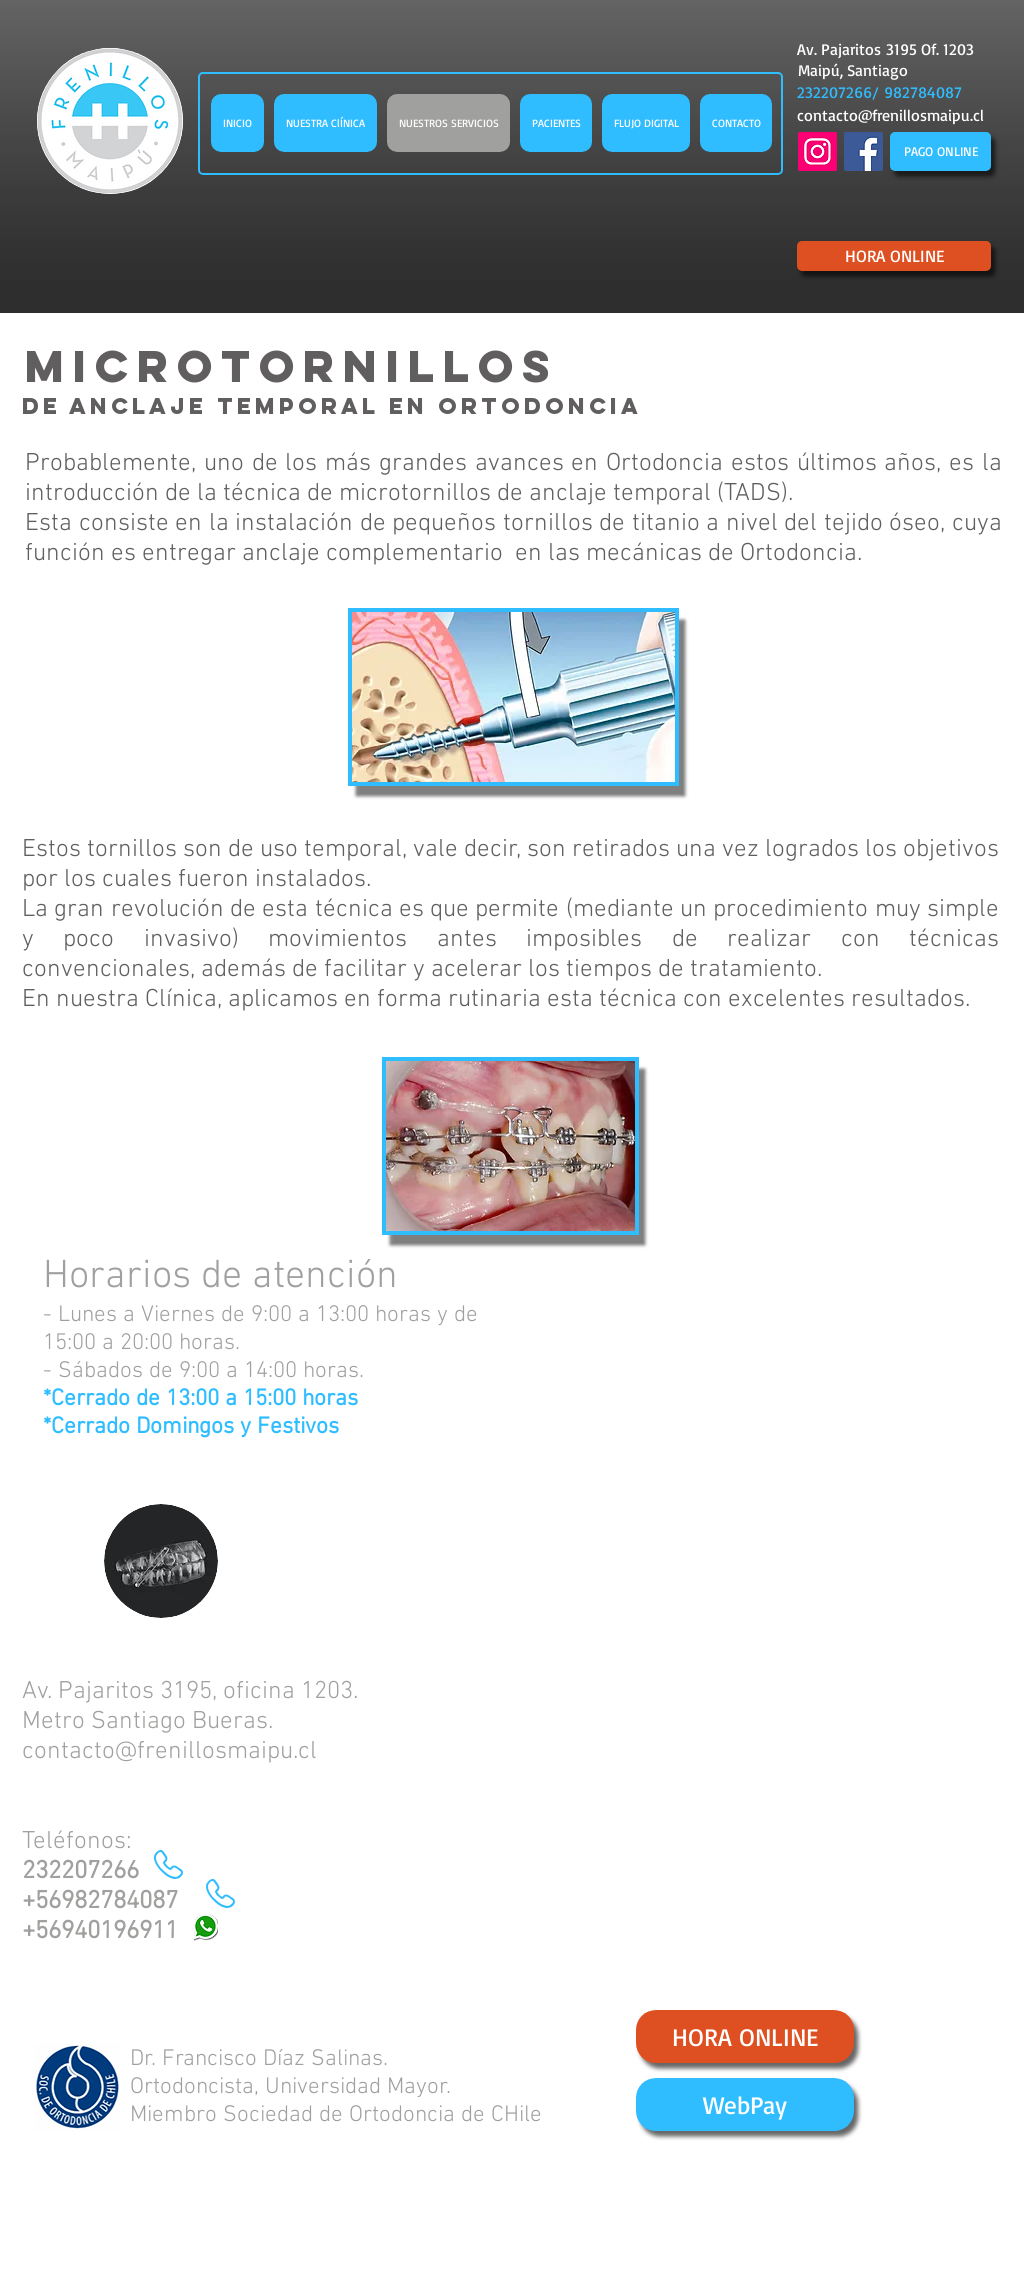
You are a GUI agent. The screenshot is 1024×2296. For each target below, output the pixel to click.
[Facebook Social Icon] (863, 151)
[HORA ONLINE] (894, 256)
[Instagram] (817, 151)
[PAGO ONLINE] (940, 151)
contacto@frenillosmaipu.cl (890, 115)
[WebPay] (745, 2104)
